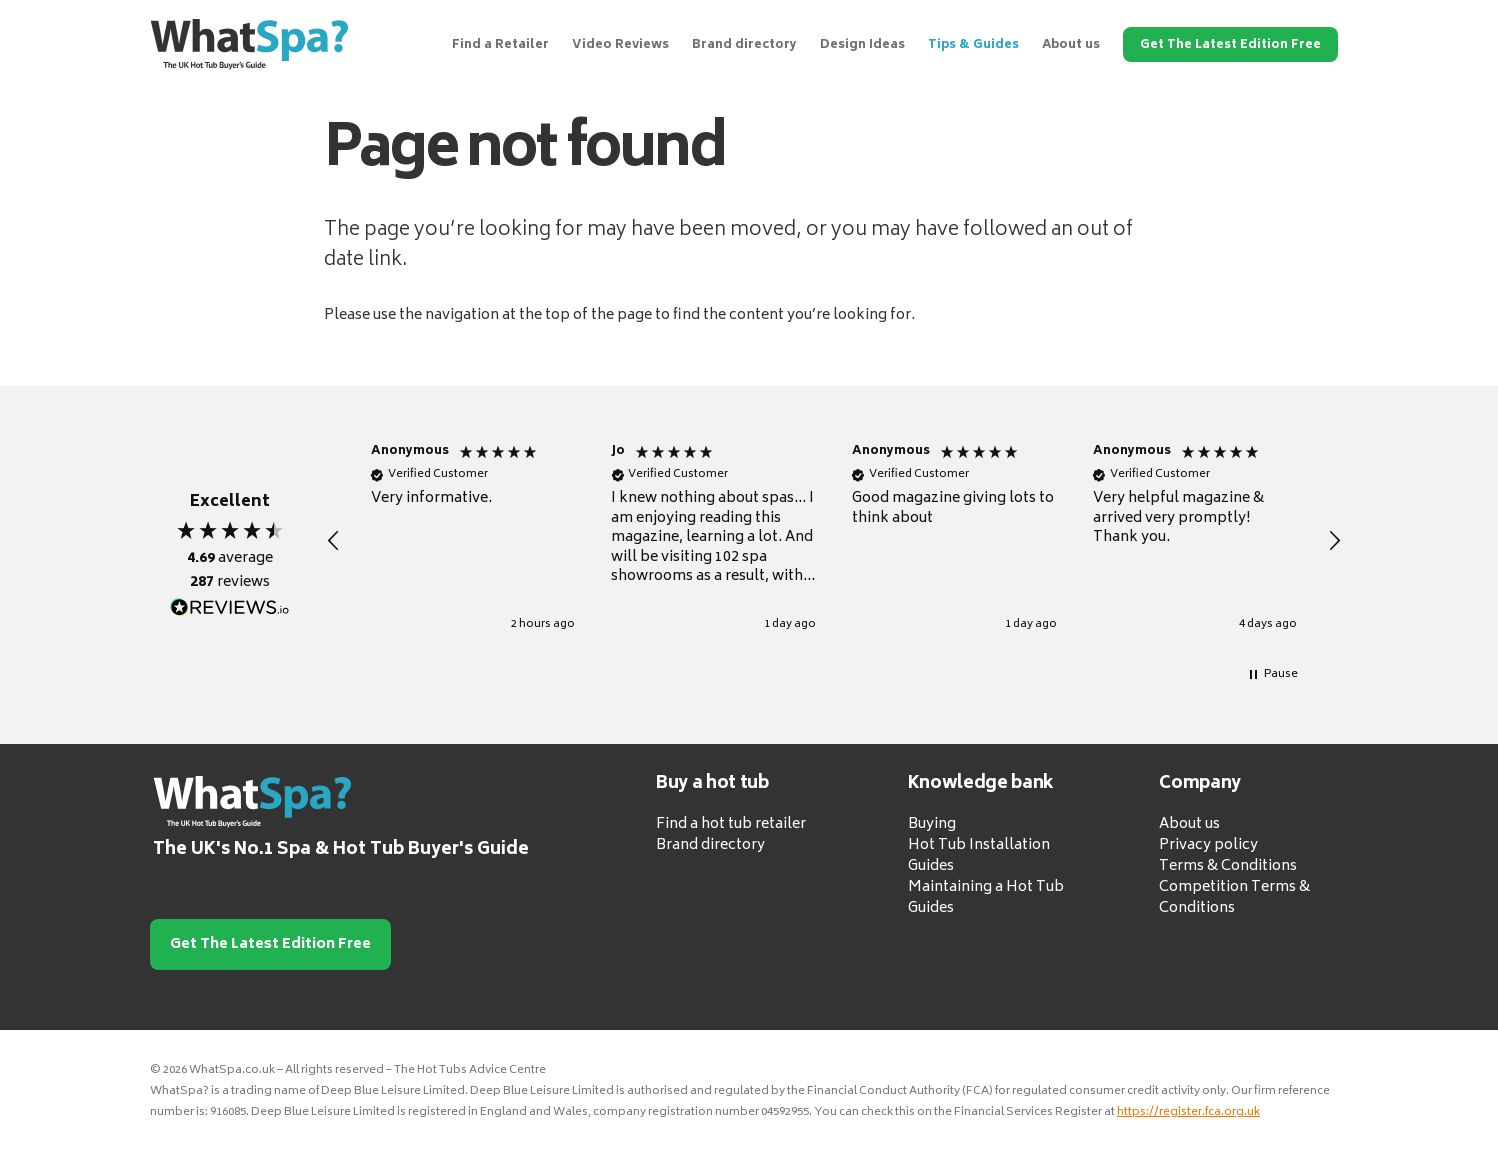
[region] (834, 541)
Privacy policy (1208, 845)
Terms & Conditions (1228, 866)
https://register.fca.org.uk (1188, 1112)
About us (1071, 45)
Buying (932, 824)
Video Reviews (620, 45)
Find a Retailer (500, 45)
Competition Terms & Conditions (1234, 898)
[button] (334, 541)
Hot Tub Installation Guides (979, 856)
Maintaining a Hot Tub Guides (986, 898)
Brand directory (744, 45)
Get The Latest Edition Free (1230, 45)
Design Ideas (862, 45)
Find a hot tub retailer (731, 824)
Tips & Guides (973, 45)
